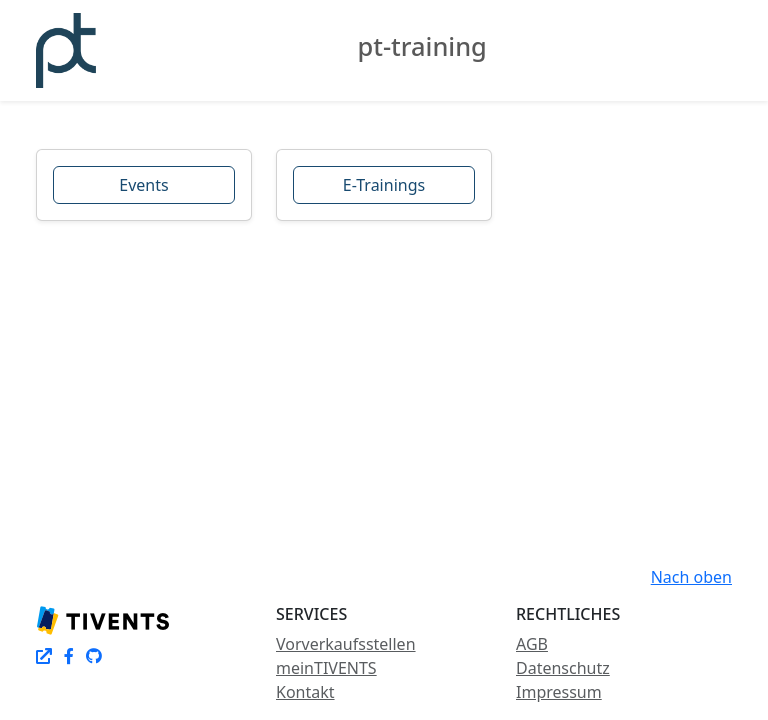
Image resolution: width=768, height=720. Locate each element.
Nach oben (691, 577)
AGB (532, 644)
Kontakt (305, 692)
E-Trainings (384, 185)
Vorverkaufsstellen (346, 644)
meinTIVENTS (326, 668)
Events (143, 185)
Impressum (559, 692)
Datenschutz (563, 668)
